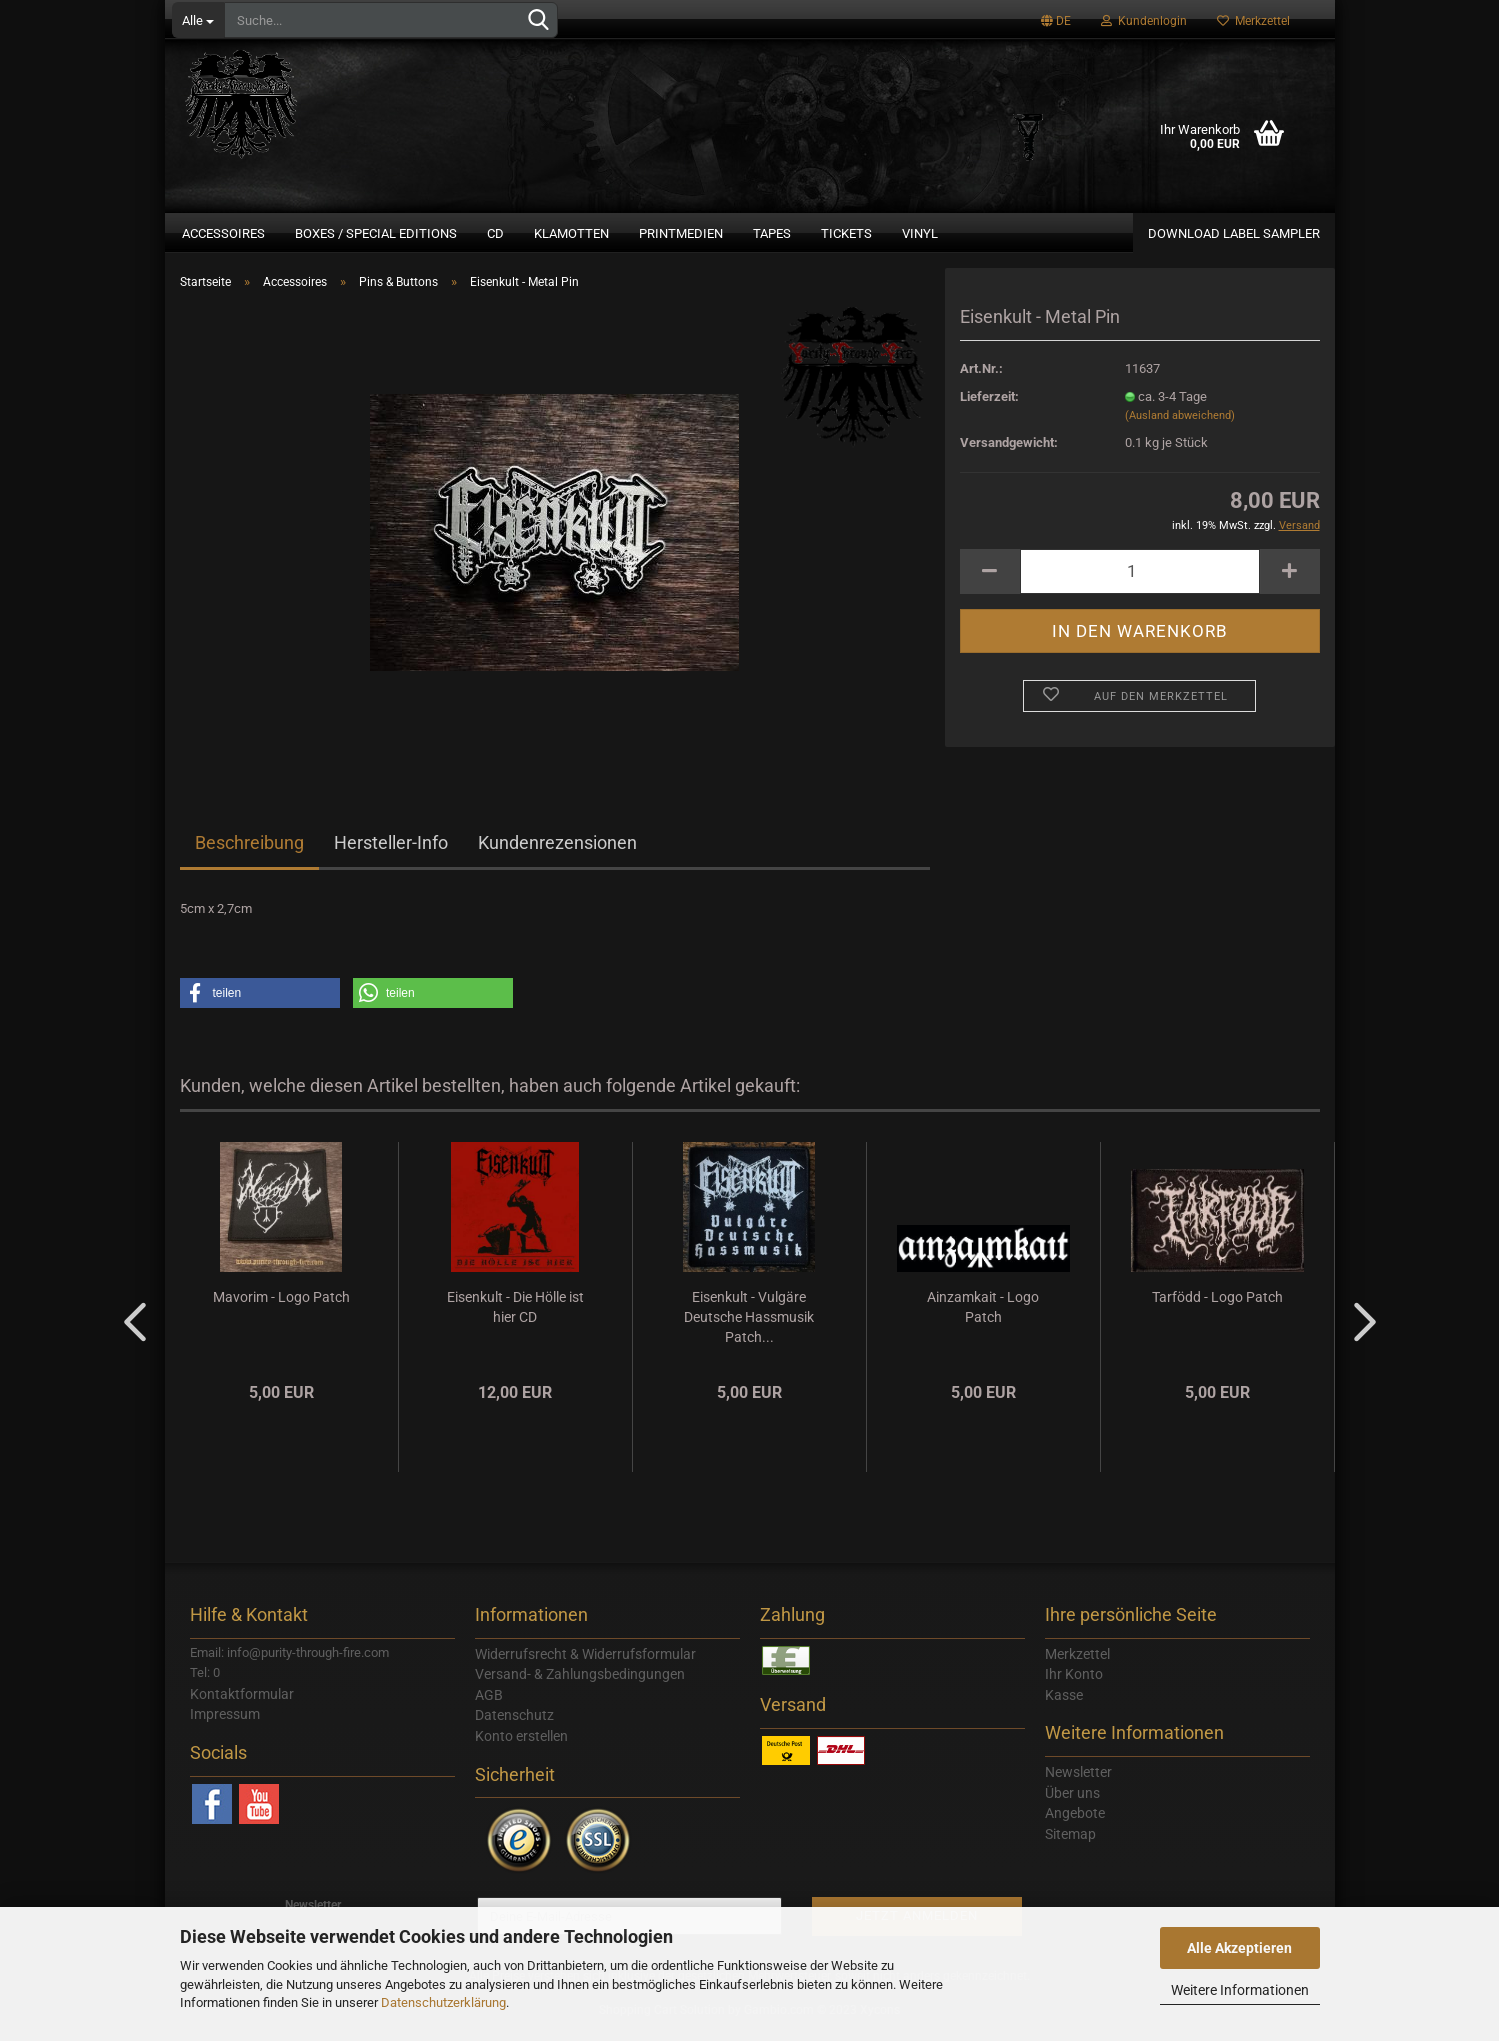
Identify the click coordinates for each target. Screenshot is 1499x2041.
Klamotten (571, 233)
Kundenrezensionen (557, 854)
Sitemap (1070, 1846)
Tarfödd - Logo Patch (1217, 1309)
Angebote (1075, 1825)
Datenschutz (514, 1727)
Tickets (846, 233)
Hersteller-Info (391, 854)
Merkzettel (1253, 21)
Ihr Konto (1074, 1686)
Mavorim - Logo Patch (281, 1309)
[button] (260, 1005)
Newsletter (1078, 1784)
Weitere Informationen (1240, 1990)
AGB (489, 1707)
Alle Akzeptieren (1239, 1948)
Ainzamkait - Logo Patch (983, 1319)
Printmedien (681, 233)
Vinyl (920, 233)
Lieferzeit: (989, 408)
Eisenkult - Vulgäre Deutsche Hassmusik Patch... (749, 1329)
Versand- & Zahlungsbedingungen (580, 1686)
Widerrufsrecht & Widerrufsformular (585, 1666)
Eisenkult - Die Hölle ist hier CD (515, 1319)
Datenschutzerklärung (443, 2002)
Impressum (225, 1726)
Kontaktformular (242, 1706)
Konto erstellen (521, 1748)
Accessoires (223, 233)
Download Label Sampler (1234, 233)
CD (495, 233)
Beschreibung (249, 854)
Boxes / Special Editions (376, 233)
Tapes (772, 233)
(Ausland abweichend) (1180, 427)
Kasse (1064, 1707)
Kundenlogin (1144, 21)
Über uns (1072, 1805)
